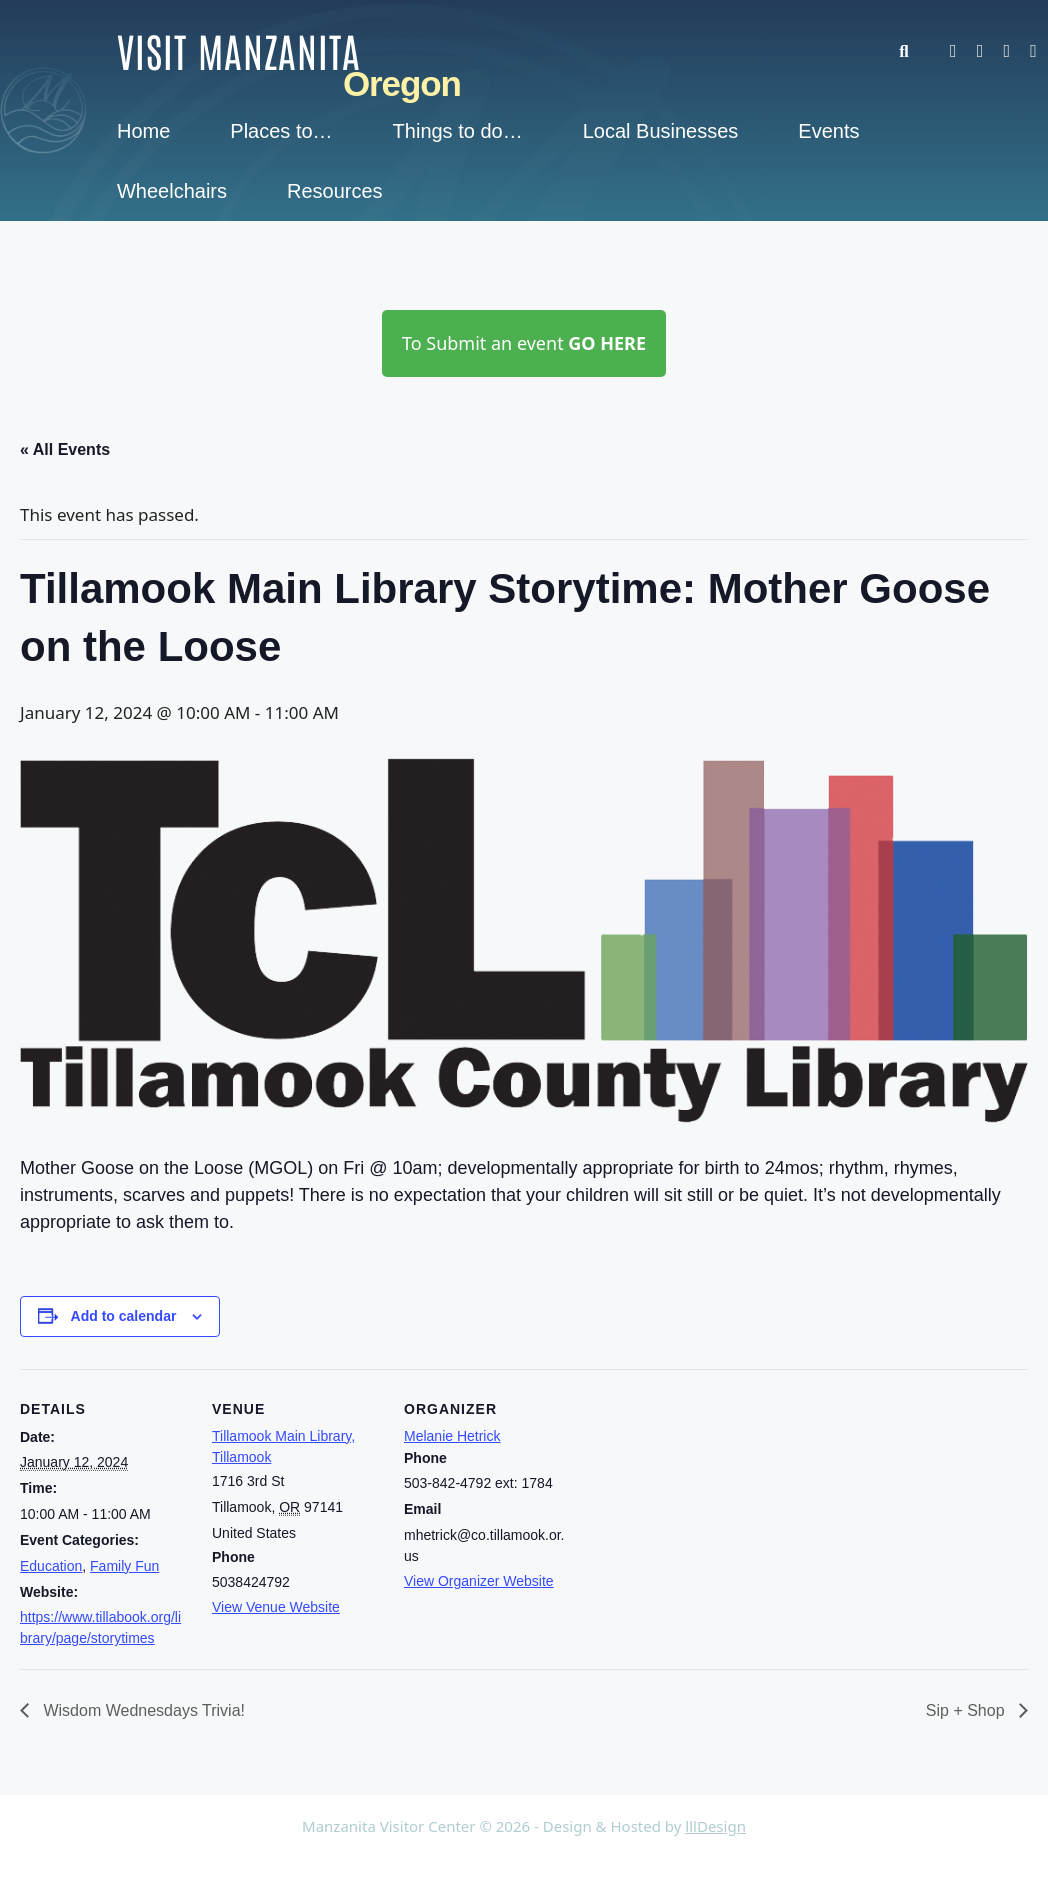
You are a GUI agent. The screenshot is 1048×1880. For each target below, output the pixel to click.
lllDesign (715, 1826)
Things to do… (458, 131)
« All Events (65, 449)
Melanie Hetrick (452, 1436)
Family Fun (124, 1566)
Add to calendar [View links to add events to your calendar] (124, 1316)
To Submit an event (524, 343)
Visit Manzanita (239, 50)
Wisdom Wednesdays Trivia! (142, 1710)
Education (51, 1566)
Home (143, 131)
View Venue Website (276, 1607)
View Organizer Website (479, 1581)
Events (828, 131)
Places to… (281, 131)
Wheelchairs (172, 191)
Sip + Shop (967, 1710)
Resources (335, 191)
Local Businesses (661, 131)
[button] (913, 51)
